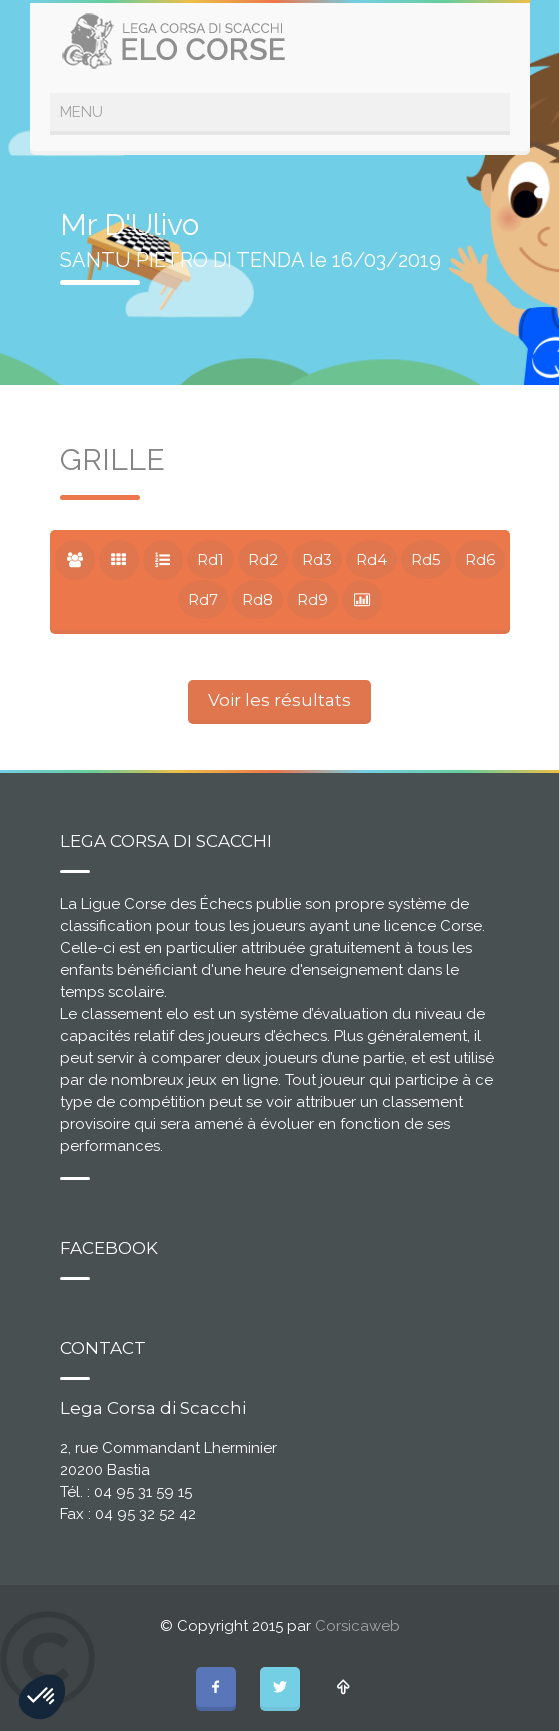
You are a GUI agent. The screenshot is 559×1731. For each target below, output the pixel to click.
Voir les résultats (279, 700)
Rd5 (426, 559)
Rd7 (203, 599)
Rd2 (263, 559)
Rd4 (371, 559)
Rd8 (257, 599)
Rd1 (210, 559)
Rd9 (312, 599)
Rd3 (317, 559)
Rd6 (480, 559)
